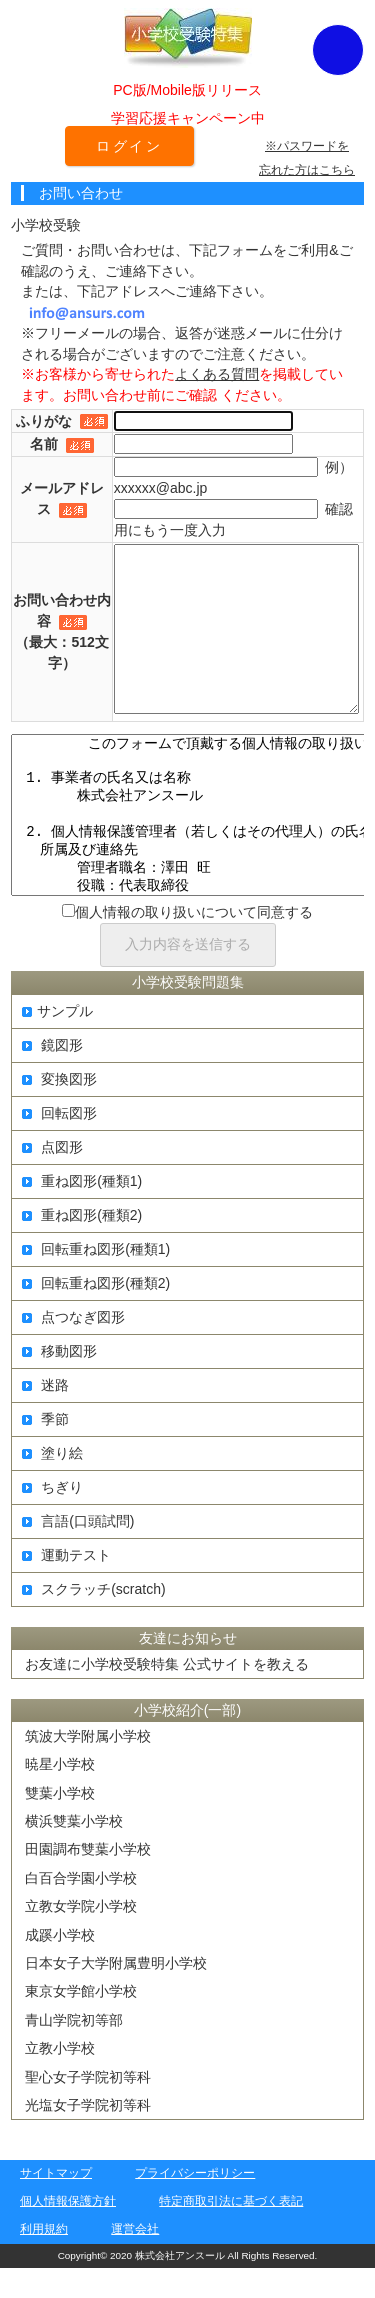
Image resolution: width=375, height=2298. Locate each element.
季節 (45, 1449)
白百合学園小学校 (81, 1908)
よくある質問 (217, 374)
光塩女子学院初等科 (88, 2135)
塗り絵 (52, 1483)
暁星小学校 (60, 1794)
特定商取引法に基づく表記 (231, 2231)
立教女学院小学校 (81, 1936)
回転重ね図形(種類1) (96, 1279)
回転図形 (59, 1143)
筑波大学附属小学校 (88, 1766)
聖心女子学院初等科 (88, 2107)
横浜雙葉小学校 (74, 1851)
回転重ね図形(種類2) (96, 1313)
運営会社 (135, 2259)
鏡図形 (52, 1075)
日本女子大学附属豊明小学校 (116, 1993)
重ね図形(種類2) (82, 1245)
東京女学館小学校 (81, 2021)
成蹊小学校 (60, 1965)
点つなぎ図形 (73, 1347)
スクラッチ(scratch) (93, 1619)
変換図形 (59, 1109)
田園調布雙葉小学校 (88, 1879)
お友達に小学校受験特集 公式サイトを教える (167, 1694)
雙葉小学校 (60, 1823)
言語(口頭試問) (78, 1551)
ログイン (129, 146)
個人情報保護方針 (68, 2231)
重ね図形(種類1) (82, 1211)
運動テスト (66, 1585)
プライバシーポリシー (195, 2203)
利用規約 (44, 2259)
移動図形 (59, 1381)
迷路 (45, 1415)
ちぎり (52, 1517)
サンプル (57, 1041)
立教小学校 (60, 2078)
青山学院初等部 (74, 2050)
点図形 (52, 1177)
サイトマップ (56, 2203)
